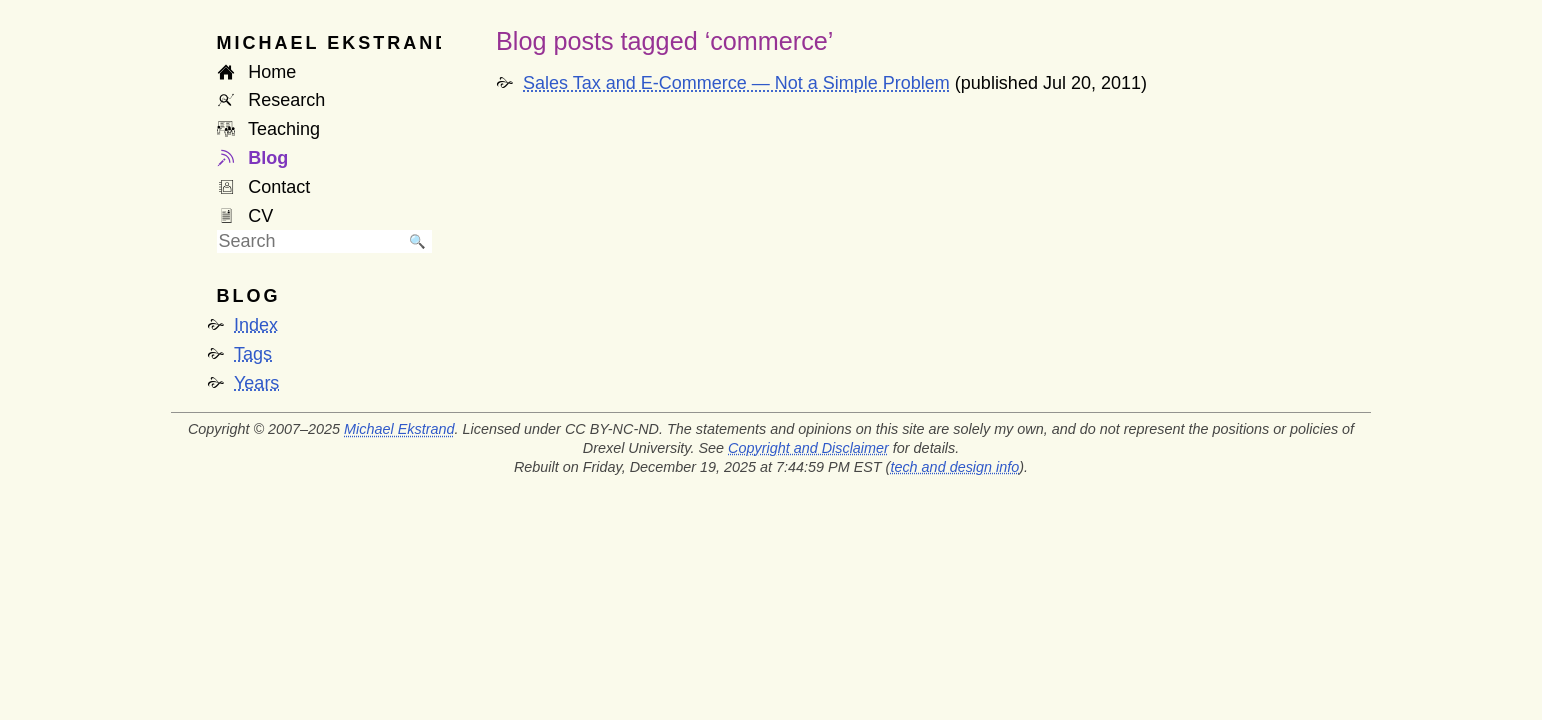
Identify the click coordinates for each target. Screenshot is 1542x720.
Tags (253, 354)
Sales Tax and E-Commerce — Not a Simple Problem (736, 83)
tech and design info (954, 467)
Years (256, 383)
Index (256, 325)
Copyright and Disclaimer (808, 448)
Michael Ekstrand (399, 429)
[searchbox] (310, 241)
